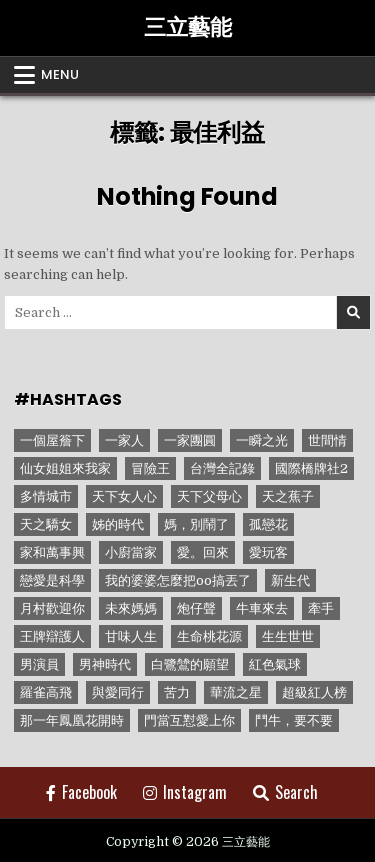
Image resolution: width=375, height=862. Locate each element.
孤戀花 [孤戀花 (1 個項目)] (268, 524)
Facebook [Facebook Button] (81, 792)
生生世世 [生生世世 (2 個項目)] (288, 636)
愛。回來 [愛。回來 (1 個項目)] (203, 552)
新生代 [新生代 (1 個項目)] (290, 580)
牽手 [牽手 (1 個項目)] (321, 608)
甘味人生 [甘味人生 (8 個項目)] (131, 636)
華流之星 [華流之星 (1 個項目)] (236, 692)
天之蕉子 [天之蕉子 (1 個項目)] (288, 496)
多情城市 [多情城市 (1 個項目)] (46, 496)
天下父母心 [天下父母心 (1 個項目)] (209, 496)
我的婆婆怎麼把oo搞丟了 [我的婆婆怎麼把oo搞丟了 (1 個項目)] (178, 580)
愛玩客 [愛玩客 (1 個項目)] (268, 552)
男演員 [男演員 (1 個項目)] (39, 664)
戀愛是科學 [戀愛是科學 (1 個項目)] (52, 580)
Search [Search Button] (285, 792)
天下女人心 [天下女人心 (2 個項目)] (124, 496)
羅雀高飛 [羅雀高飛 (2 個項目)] (46, 692)
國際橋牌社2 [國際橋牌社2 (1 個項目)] (311, 468)
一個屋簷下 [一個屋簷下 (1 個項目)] (52, 440)
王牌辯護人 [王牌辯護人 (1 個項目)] (52, 636)
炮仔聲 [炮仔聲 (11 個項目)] (196, 608)
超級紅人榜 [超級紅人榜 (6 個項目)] (314, 692)
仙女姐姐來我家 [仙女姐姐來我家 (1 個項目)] (65, 468)
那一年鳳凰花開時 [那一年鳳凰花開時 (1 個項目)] (72, 720)
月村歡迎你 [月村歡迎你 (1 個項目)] (52, 608)
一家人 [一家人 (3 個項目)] (124, 440)
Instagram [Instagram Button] (185, 792)
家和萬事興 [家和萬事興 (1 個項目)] (52, 552)
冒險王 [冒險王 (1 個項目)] (150, 468)
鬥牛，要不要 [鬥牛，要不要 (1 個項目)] (294, 720)
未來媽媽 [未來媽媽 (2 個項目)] (131, 608)
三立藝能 (188, 27)
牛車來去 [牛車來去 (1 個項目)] (262, 608)
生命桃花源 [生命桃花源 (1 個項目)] (209, 636)
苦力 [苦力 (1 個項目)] (177, 692)
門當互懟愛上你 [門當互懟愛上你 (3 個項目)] (189, 720)
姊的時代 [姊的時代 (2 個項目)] (118, 524)
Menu (60, 74)
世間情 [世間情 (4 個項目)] (327, 440)
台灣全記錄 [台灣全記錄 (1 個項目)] (222, 468)
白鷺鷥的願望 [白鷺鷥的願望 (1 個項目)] (190, 664)
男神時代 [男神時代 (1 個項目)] (105, 664)
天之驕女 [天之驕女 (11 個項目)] (46, 524)
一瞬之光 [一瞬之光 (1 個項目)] (262, 440)
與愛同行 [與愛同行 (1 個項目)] (118, 692)
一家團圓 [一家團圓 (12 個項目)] (190, 440)
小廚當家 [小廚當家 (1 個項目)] (131, 552)
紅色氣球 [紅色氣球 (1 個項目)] (275, 664)
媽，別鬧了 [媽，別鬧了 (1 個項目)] (196, 524)
